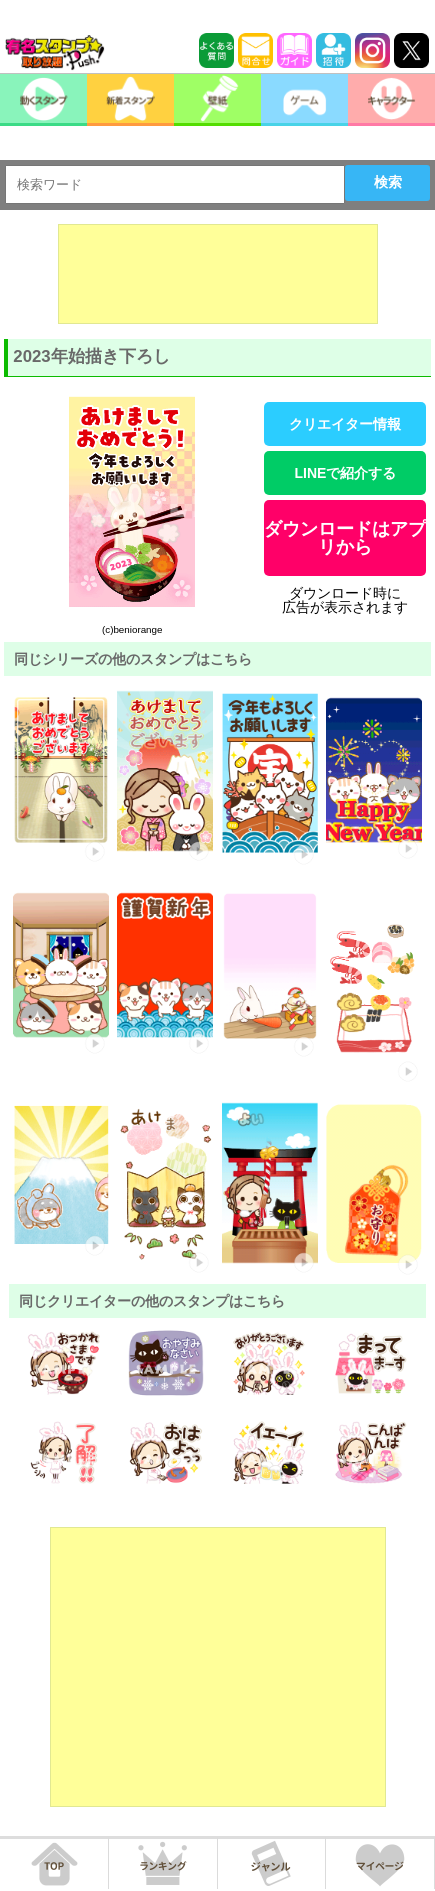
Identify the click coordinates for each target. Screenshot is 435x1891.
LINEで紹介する (345, 473)
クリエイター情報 (345, 424)
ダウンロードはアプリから (345, 538)
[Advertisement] (218, 274)
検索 (388, 182)
